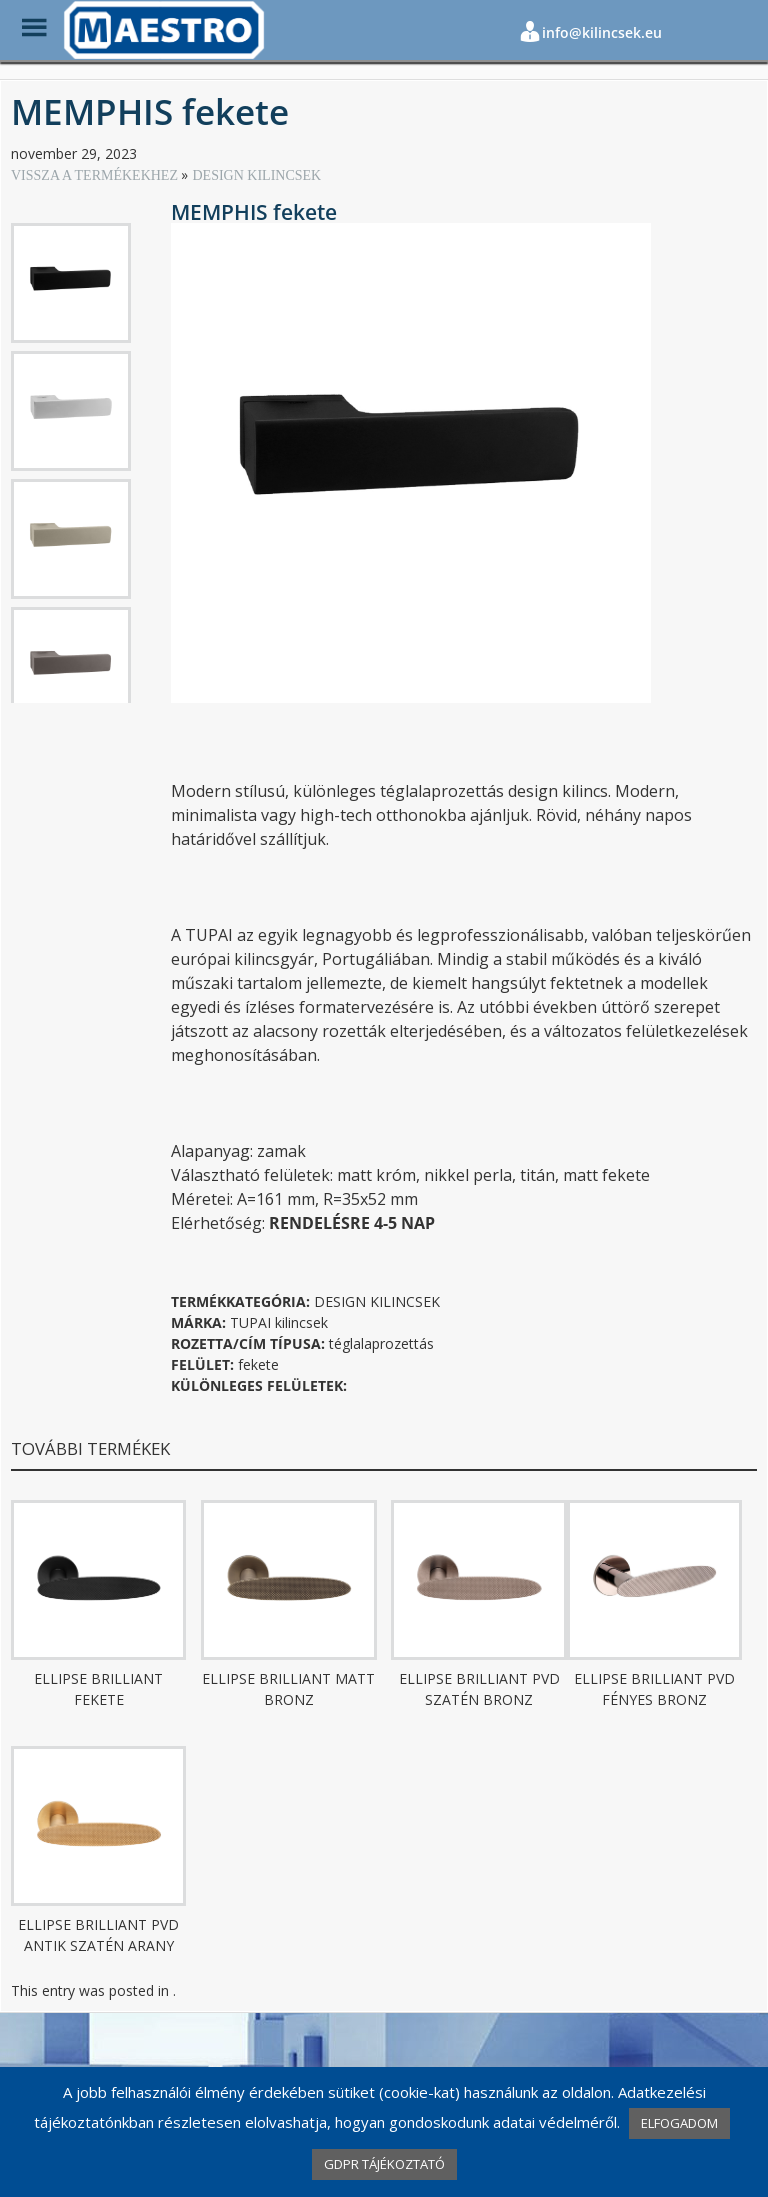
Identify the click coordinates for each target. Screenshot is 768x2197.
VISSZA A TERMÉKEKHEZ (96, 175)
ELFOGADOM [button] (679, 2123)
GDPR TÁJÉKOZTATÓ (384, 2164)
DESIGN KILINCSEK (256, 175)
